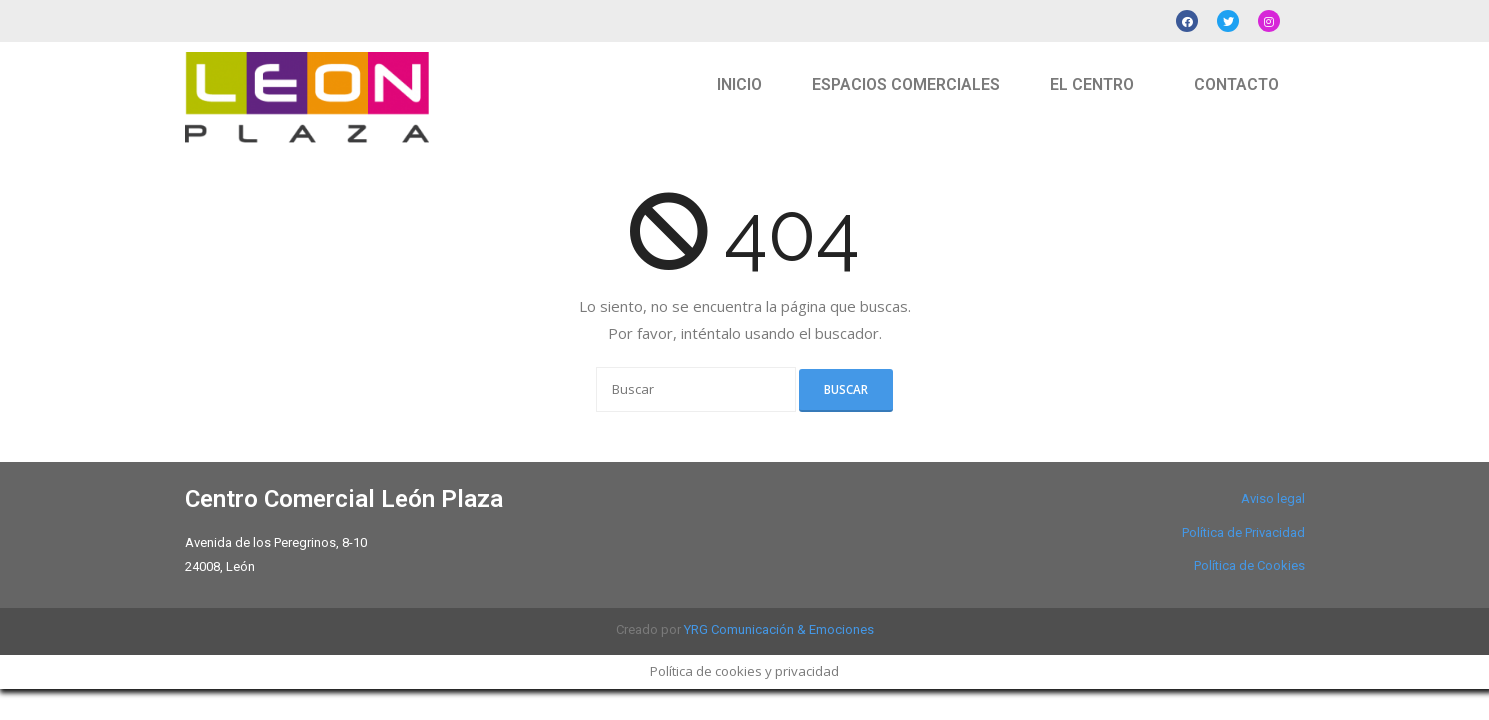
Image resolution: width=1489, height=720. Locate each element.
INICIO (739, 84)
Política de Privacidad (1243, 532)
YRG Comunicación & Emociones (779, 629)
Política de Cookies (1249, 565)
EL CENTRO (1092, 84)
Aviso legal (1273, 498)
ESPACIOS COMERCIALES (906, 84)
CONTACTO (1236, 84)
